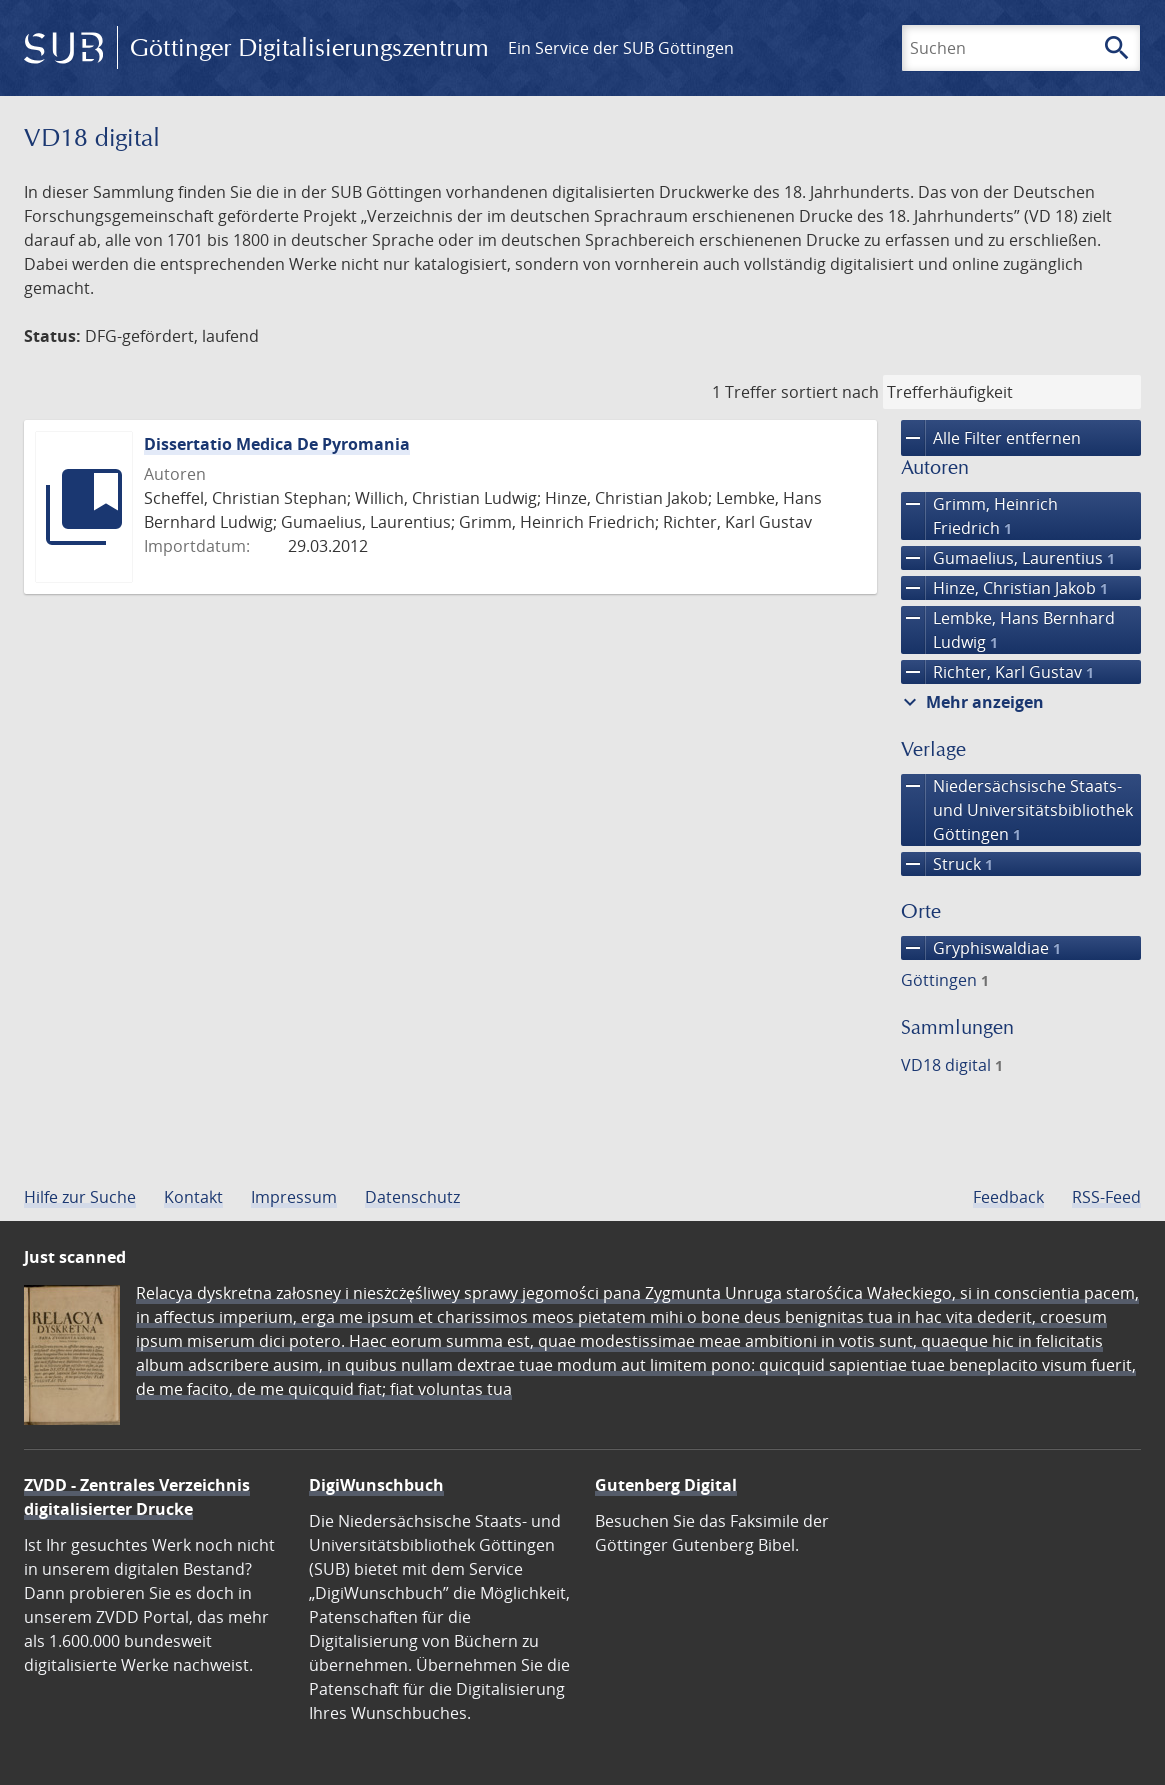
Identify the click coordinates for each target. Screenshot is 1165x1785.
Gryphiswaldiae (981, 948)
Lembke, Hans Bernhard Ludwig (1008, 630)
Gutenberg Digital (666, 1485)
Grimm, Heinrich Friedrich (979, 516)
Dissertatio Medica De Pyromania (277, 444)
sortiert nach (830, 392)
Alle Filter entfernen (991, 438)
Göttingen (945, 980)
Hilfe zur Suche (80, 1197)
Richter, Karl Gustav (997, 672)
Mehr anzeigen (971, 702)
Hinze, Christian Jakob (1004, 588)
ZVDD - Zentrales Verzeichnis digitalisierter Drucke (137, 1497)
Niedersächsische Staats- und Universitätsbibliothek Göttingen (1017, 810)
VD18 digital (952, 1065)
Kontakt (193, 1197)
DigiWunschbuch (376, 1485)
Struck (947, 864)
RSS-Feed (1106, 1197)
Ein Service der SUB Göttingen (621, 48)
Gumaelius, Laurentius (1008, 558)
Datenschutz (412, 1197)
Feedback (1008, 1197)
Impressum (294, 1197)
